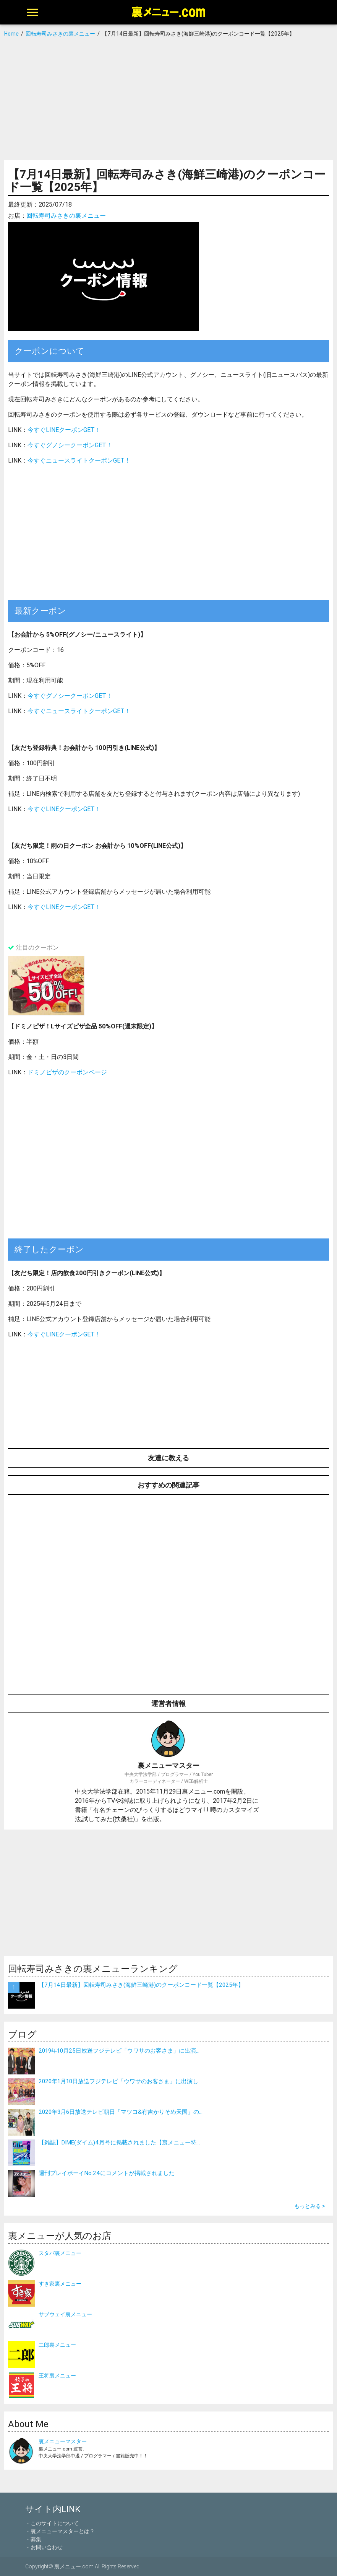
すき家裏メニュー (60, 2283)
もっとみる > (309, 2206)
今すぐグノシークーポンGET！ (70, 445)
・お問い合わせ (44, 2547)
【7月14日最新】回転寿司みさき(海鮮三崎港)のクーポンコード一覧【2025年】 (141, 1984)
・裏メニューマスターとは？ (60, 2531)
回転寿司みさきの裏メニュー (66, 215)
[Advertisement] (168, 99)
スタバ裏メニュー (60, 2253)
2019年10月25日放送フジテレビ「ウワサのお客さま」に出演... (119, 2050)
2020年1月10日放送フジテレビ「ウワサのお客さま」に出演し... (120, 2081)
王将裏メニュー (57, 2375)
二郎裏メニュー (57, 2344)
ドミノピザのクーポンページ (67, 1072)
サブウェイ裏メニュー (65, 2314)
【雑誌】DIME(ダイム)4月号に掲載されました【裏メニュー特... (119, 2142)
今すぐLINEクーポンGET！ (64, 429)
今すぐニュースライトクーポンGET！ (79, 460)
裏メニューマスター (63, 2441)
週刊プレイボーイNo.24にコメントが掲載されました (107, 2173)
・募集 (33, 2539)
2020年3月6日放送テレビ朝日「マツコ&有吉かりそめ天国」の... (121, 2111)
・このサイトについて (52, 2523)
